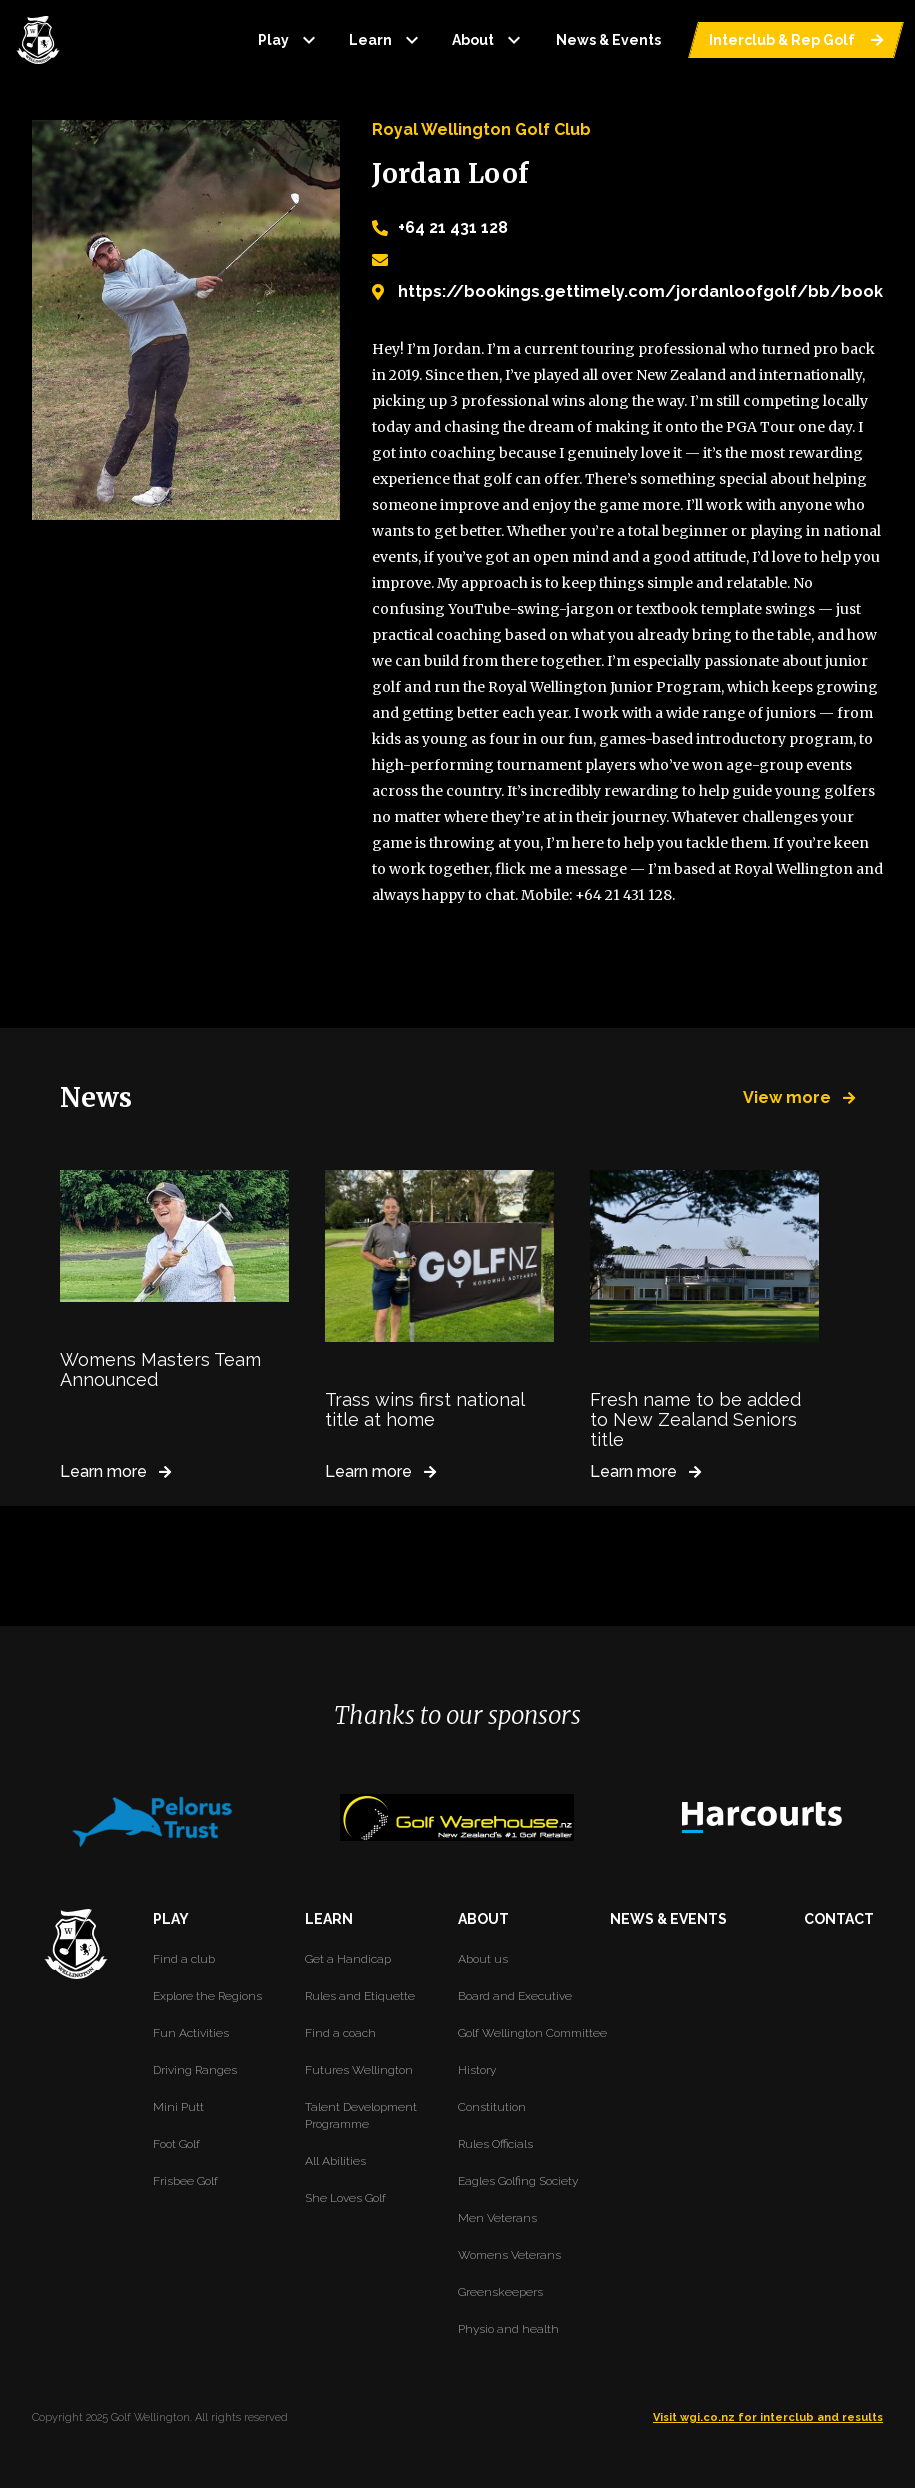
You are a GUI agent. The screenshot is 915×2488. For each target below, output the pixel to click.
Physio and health (508, 2329)
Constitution (492, 2107)
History (477, 2070)
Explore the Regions (207, 1996)
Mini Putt (178, 2107)
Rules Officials (495, 2144)
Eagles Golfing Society (518, 2181)
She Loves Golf (345, 2198)
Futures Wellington (359, 2070)
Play (289, 40)
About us (483, 1959)
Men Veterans (497, 2218)
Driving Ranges (195, 2070)
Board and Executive (515, 1996)
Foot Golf (176, 2144)
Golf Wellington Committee (532, 2033)
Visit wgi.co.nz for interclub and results (768, 2417)
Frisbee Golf (185, 2181)
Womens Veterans (509, 2255)
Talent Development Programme (361, 2115)
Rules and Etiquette (360, 1996)
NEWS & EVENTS (668, 1919)
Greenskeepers (500, 2292)
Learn (386, 40)
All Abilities (335, 2161)
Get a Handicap (348, 1959)
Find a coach (340, 2033)
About (489, 40)
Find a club (184, 1959)
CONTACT (839, 1919)
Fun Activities (191, 2033)
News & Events (608, 40)
